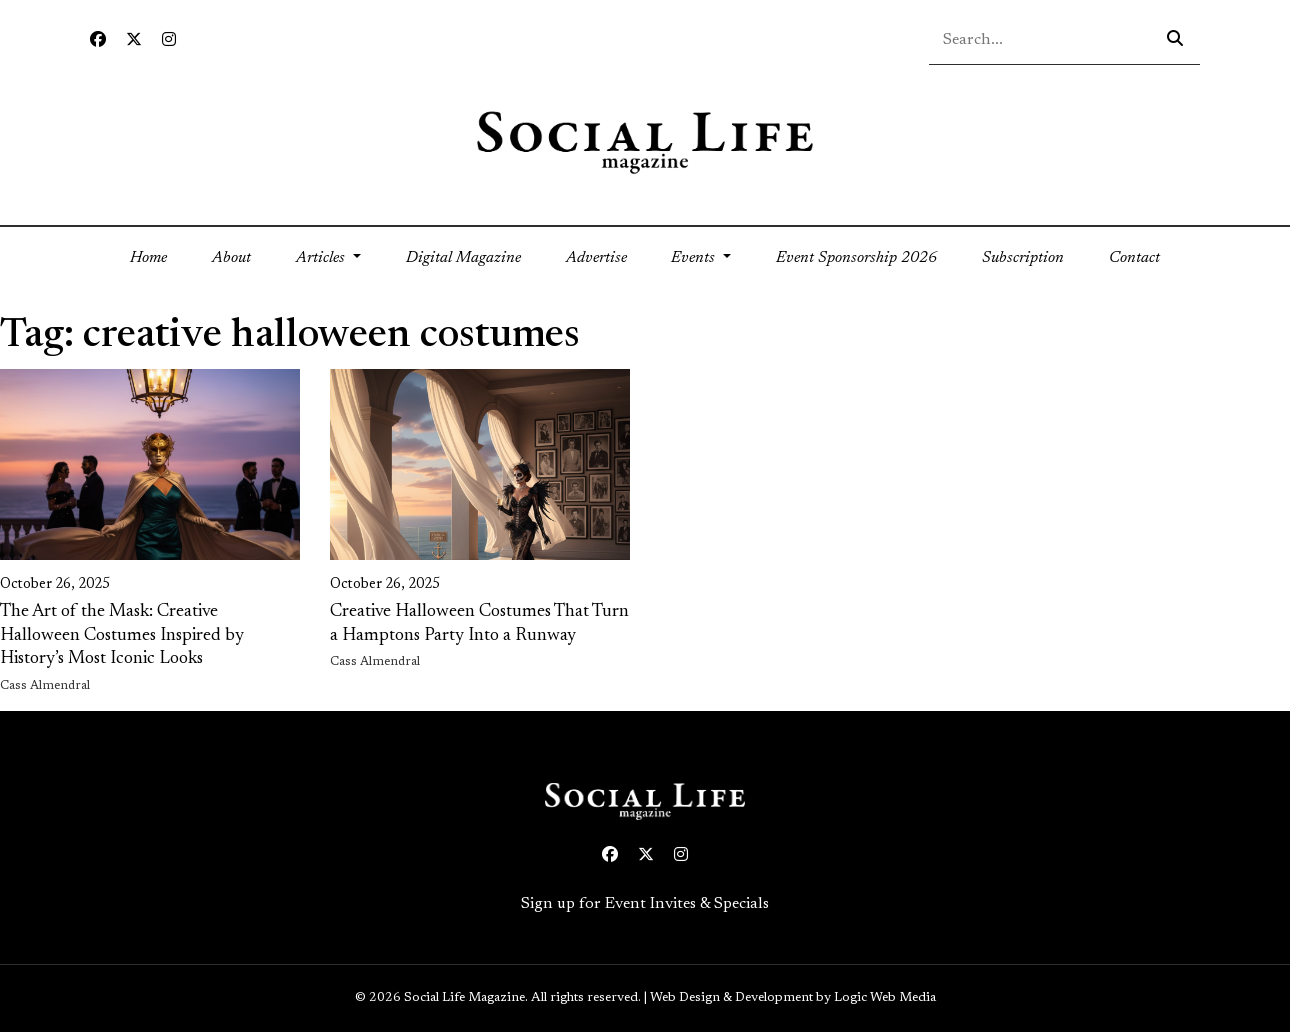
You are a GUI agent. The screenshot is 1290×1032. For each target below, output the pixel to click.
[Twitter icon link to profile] (134, 41)
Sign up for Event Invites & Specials (645, 904)
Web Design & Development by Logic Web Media (793, 998)
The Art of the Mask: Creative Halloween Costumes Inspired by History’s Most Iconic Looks (122, 635)
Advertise (596, 258)
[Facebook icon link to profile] (98, 41)
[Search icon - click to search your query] (1175, 40)
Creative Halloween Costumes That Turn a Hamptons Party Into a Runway (479, 623)
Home (159, 255)
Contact (1134, 258)
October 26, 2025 (55, 585)
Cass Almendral (45, 686)
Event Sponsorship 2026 (856, 258)
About (231, 258)
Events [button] (695, 258)
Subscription (1023, 258)
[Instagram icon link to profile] (169, 41)
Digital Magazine (463, 258)
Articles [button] (322, 258)
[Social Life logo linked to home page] (645, 141)
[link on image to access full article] (150, 464)
